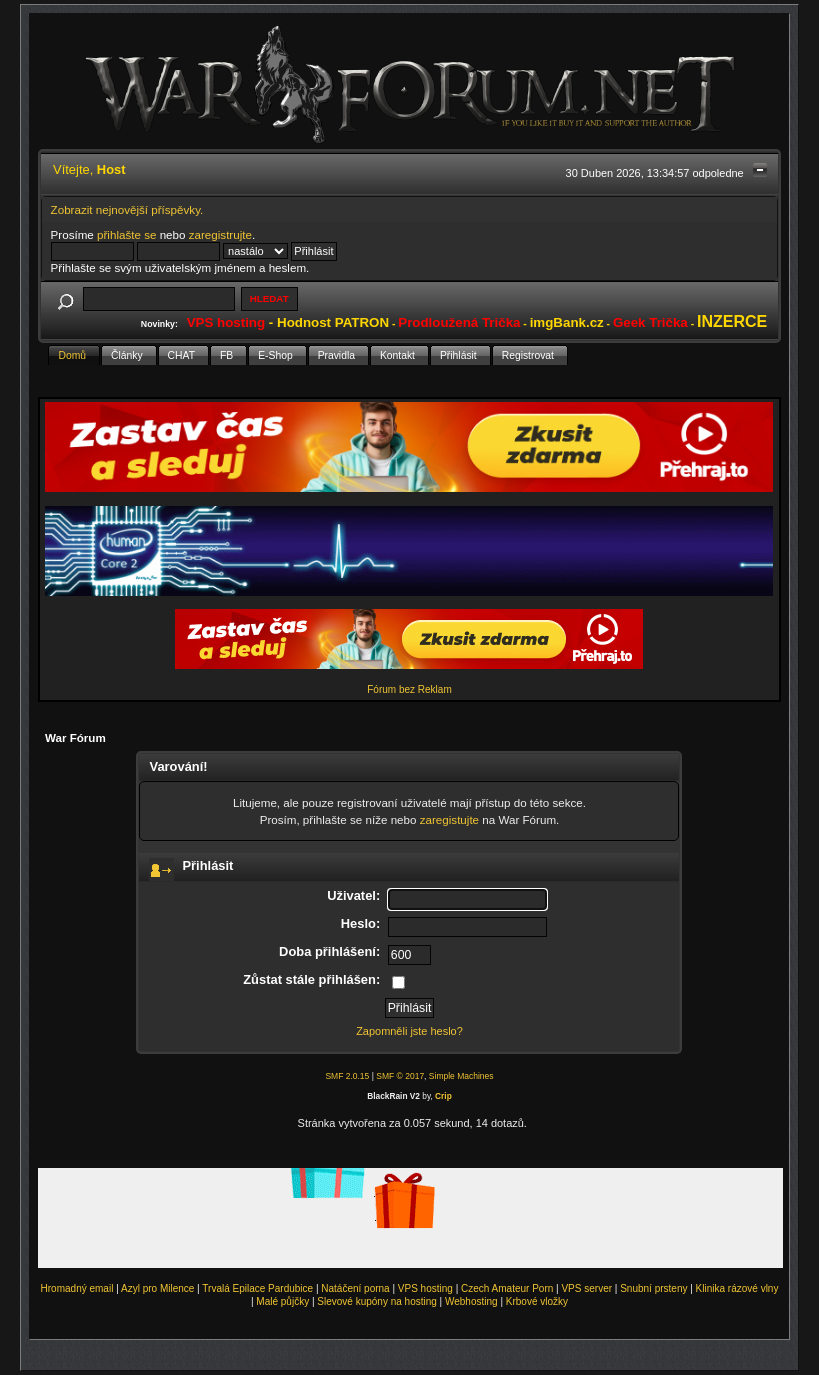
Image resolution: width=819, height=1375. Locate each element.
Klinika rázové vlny (737, 1288)
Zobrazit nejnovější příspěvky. (127, 209)
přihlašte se (126, 234)
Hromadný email (77, 1288)
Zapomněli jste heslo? (409, 1031)
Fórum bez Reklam (409, 689)
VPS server (586, 1288)
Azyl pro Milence (157, 1288)
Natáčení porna (355, 1288)
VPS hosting (425, 1288)
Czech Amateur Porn (507, 1288)
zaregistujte (449, 819)
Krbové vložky (537, 1301)
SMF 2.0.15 (347, 1076)
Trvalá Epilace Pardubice (257, 1288)
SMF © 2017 (400, 1076)
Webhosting (471, 1301)
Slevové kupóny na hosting (377, 1301)
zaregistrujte (220, 234)
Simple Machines (461, 1076)
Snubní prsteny (653, 1288)
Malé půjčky (282, 1301)
